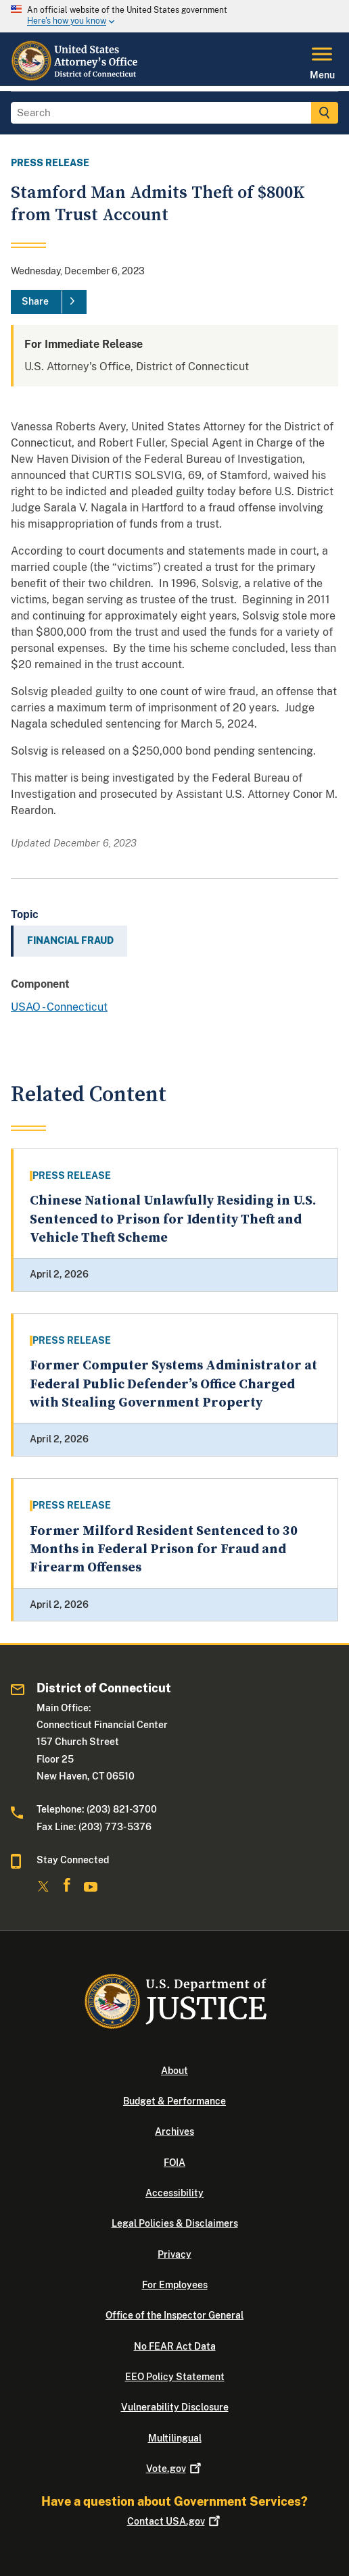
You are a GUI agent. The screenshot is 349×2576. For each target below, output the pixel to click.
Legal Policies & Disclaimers (175, 2223)
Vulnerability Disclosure (175, 2407)
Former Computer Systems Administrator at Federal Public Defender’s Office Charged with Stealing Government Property (173, 1384)
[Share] (49, 302)
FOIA (174, 2162)
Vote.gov (175, 2468)
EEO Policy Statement (175, 2376)
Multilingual (175, 2438)
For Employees (175, 2284)
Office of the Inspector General (174, 2315)
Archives (174, 2131)
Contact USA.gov (175, 2521)
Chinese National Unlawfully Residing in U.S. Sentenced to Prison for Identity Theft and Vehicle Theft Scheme (173, 1219)
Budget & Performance (174, 2101)
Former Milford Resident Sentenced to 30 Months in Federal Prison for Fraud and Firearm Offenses (164, 1550)
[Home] (76, 77)
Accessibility (174, 2193)
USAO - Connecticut (59, 1007)
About (174, 2070)
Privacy (174, 2254)
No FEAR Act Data (175, 2346)
